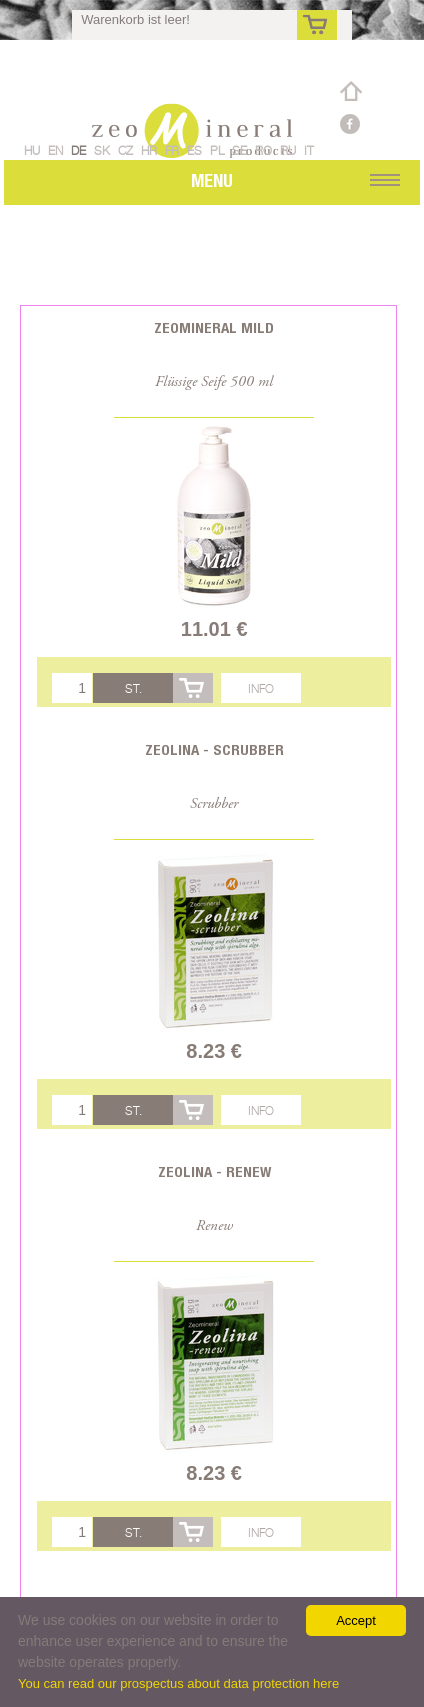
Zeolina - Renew (214, 1171)
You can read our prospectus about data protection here (178, 1683)
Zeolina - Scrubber (214, 749)
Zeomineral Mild (214, 327)
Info (261, 688)
